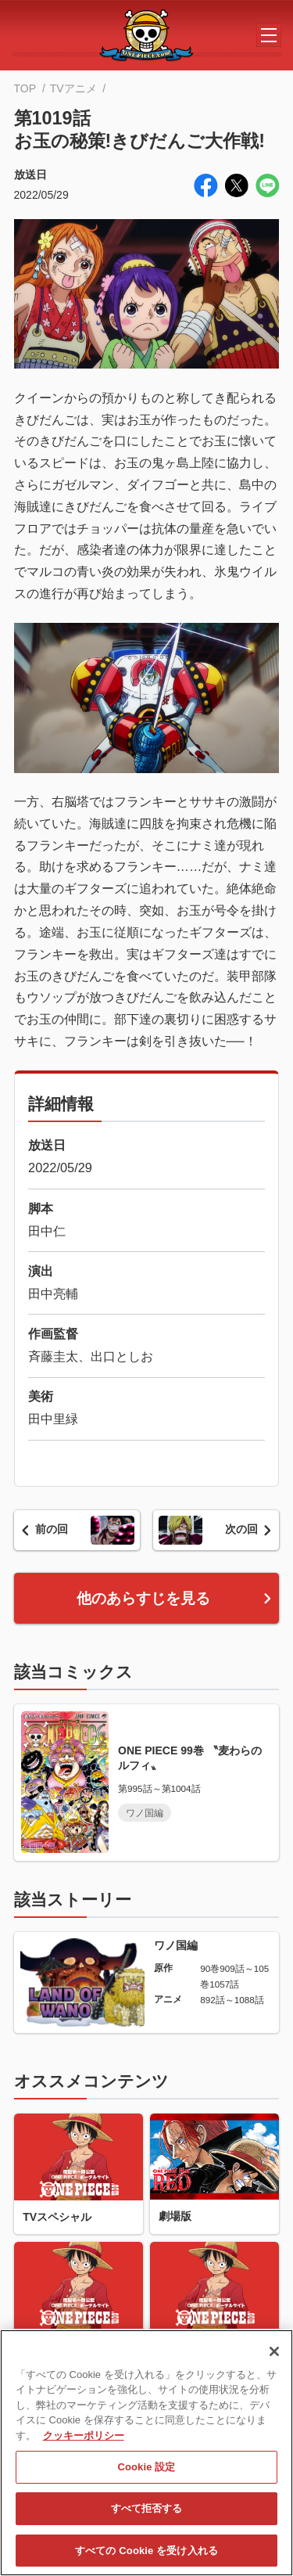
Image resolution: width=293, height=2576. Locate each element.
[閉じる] (274, 2357)
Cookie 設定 (146, 2473)
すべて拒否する (147, 2515)
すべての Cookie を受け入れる (146, 2557)
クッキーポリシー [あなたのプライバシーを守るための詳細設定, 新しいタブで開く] (83, 2442)
